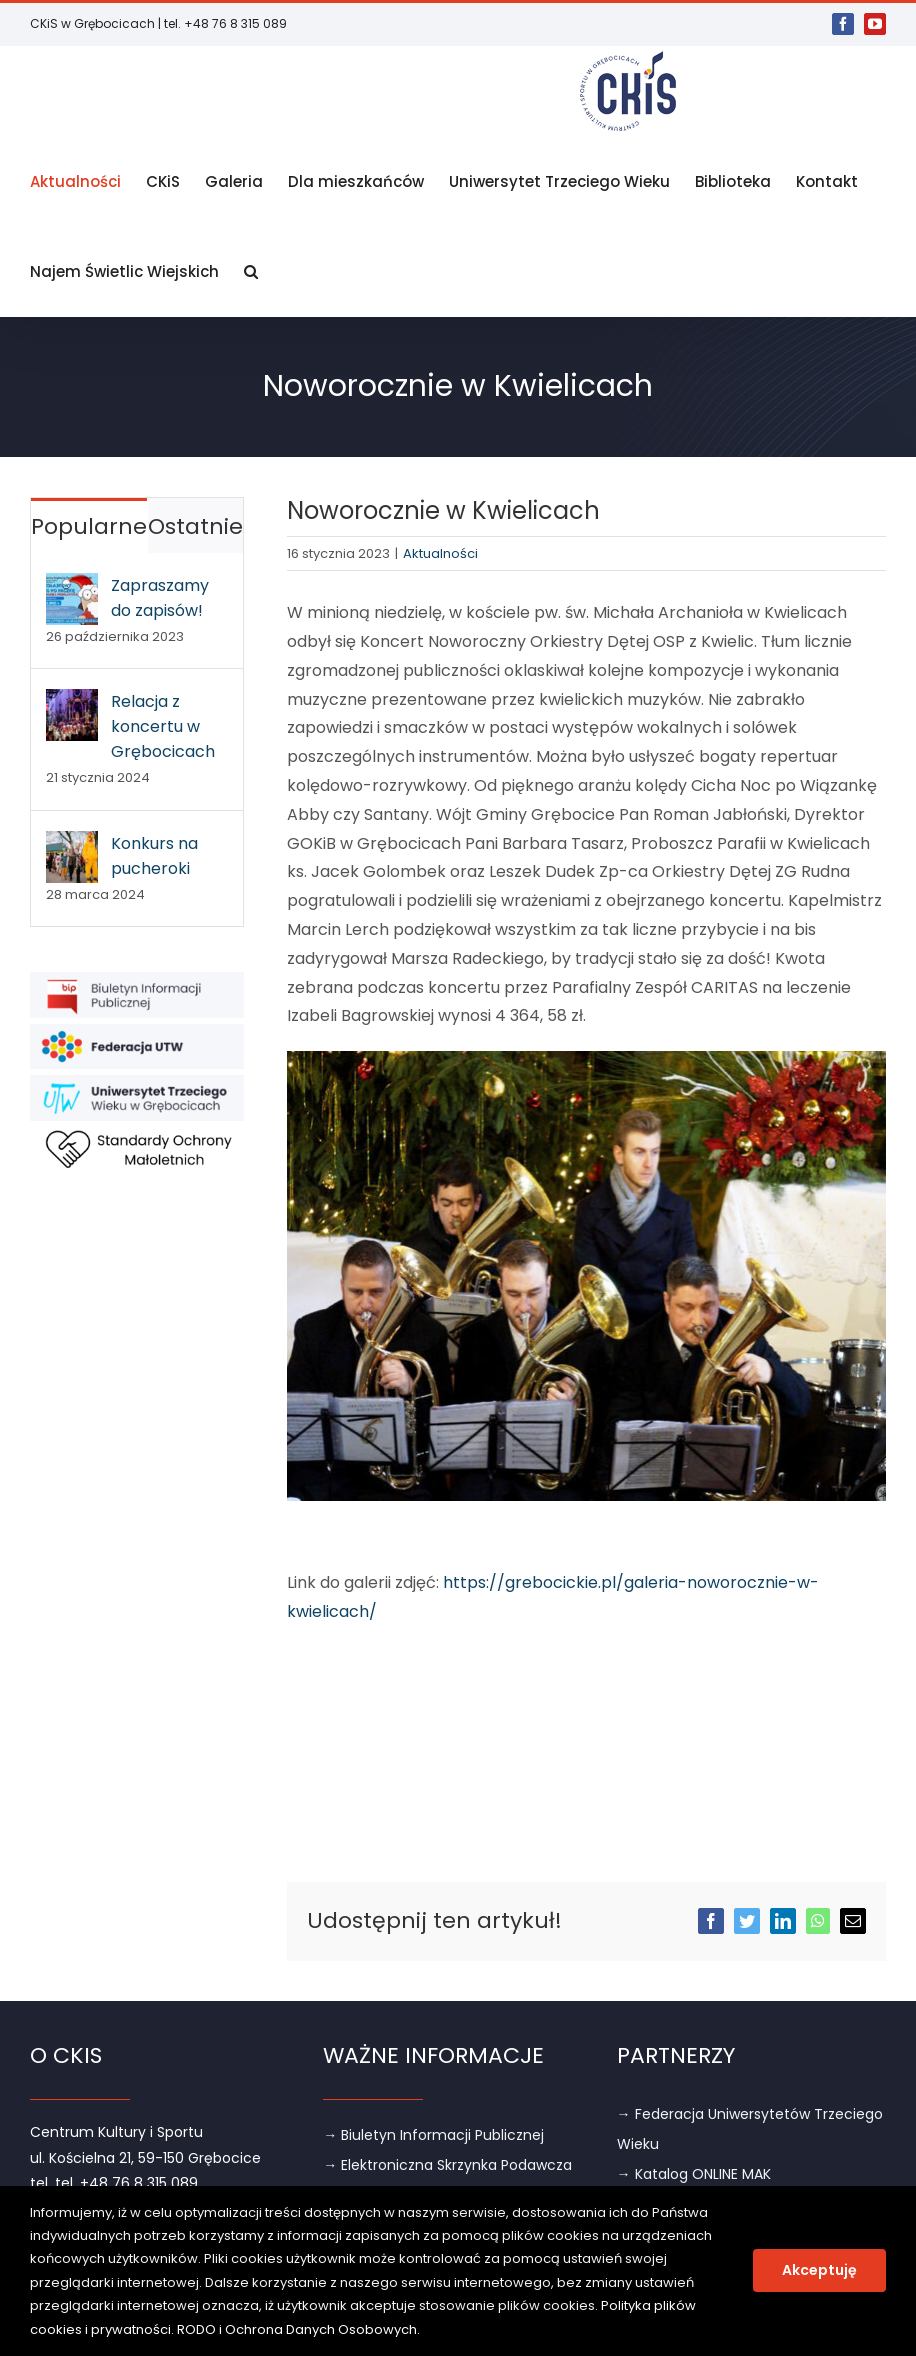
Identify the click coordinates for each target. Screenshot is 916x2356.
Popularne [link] (89, 526)
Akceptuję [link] (819, 2270)
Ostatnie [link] (195, 526)
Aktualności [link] (440, 553)
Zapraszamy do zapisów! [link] (160, 598)
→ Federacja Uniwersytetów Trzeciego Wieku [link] (750, 2129)
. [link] (418, 2329)
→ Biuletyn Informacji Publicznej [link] (433, 2135)
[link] (843, 24)
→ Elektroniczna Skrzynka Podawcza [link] (447, 2165)
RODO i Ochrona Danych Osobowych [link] (297, 2329)
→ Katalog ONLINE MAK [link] (694, 2174)
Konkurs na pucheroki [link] (154, 856)
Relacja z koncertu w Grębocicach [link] (163, 726)
